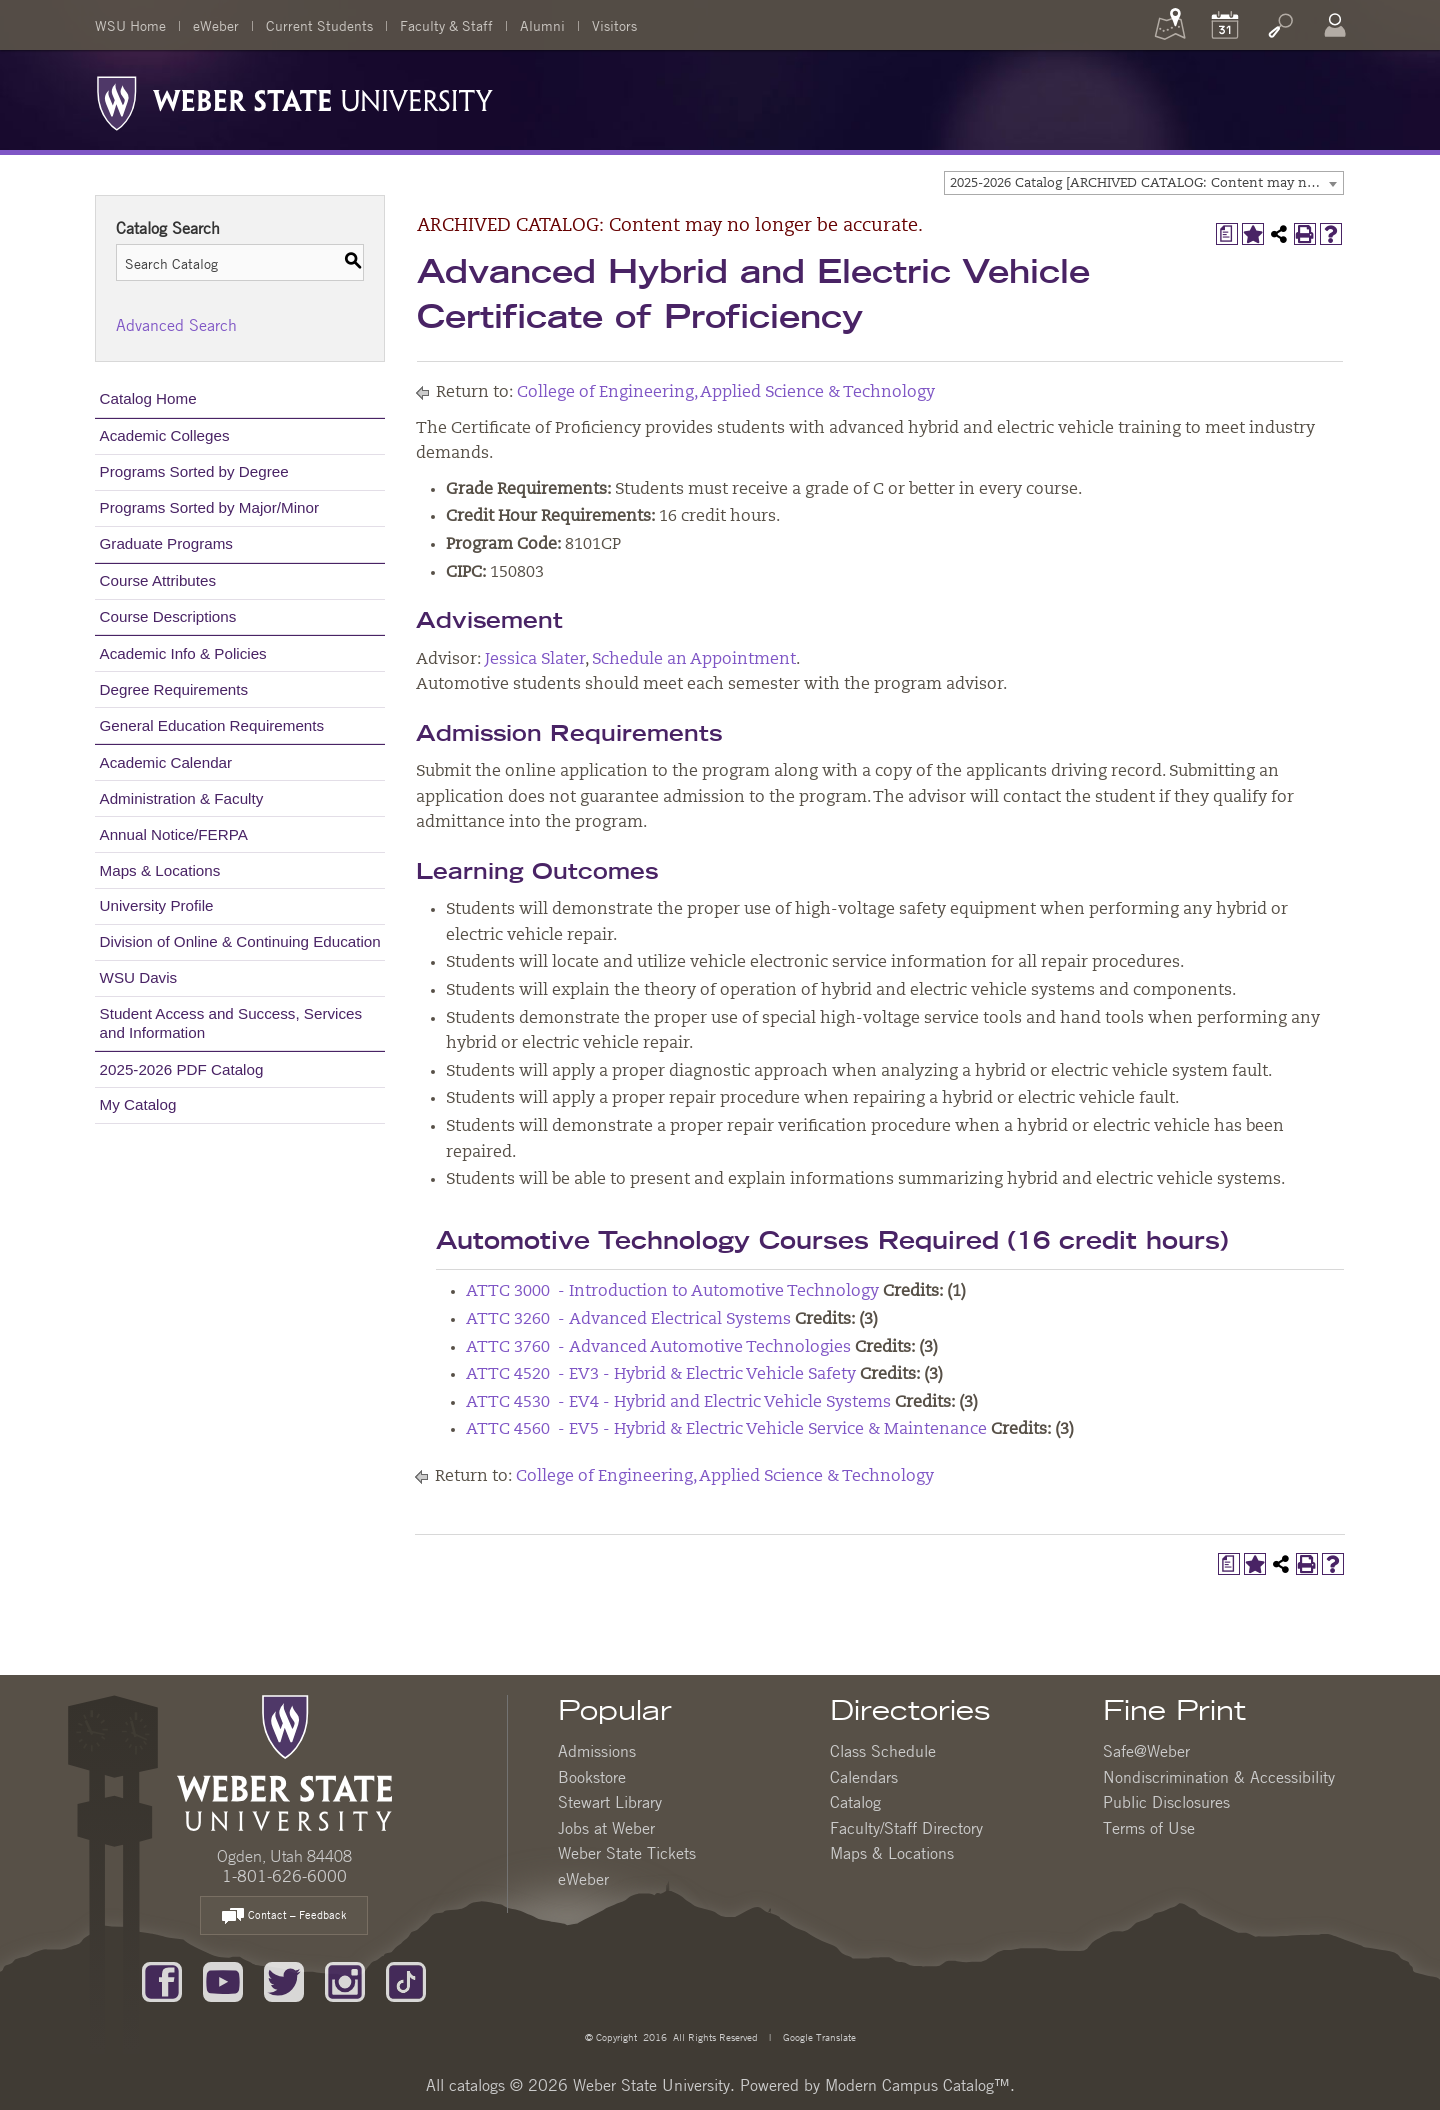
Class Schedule (883, 1751)
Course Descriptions (168, 616)
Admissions (597, 1751)
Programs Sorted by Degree (194, 471)
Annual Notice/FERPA (174, 834)
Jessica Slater (535, 660)
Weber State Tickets (627, 1853)
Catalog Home (148, 398)
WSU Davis (139, 977)
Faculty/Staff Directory (906, 1828)
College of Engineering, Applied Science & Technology (726, 393)
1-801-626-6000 (284, 1876)
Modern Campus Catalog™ (917, 2085)
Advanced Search (176, 325)
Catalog (855, 1802)
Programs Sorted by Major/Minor (209, 507)
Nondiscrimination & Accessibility (1219, 1777)
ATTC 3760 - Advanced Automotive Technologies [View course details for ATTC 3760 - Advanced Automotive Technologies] (658, 1348)
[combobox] (1144, 183)
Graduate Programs (166, 543)
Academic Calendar (166, 762)
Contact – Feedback (284, 1916)
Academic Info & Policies (183, 653)
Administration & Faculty (182, 798)
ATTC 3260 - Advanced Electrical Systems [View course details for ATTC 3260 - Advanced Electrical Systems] (628, 1320)
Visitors (614, 25)
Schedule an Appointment (694, 660)
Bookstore (592, 1777)
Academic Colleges (165, 435)
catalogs (477, 2085)
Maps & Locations (160, 870)
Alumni (542, 25)
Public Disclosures (1166, 1802)
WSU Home (130, 25)
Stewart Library (610, 1802)
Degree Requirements (174, 689)
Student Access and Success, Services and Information (231, 1022)
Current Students (319, 25)
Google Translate (818, 2036)
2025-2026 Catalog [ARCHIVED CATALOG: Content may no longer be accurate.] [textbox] (1146, 183)
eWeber (216, 25)
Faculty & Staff (446, 25)
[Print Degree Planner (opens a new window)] (1227, 234)
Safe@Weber (1146, 1751)
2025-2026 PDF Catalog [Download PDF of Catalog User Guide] (182, 1069)
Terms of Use (1149, 1828)
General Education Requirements (212, 725)
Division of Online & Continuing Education (240, 941)
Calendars (864, 1777)
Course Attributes (158, 580)
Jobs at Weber (606, 1828)
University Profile (157, 905)
